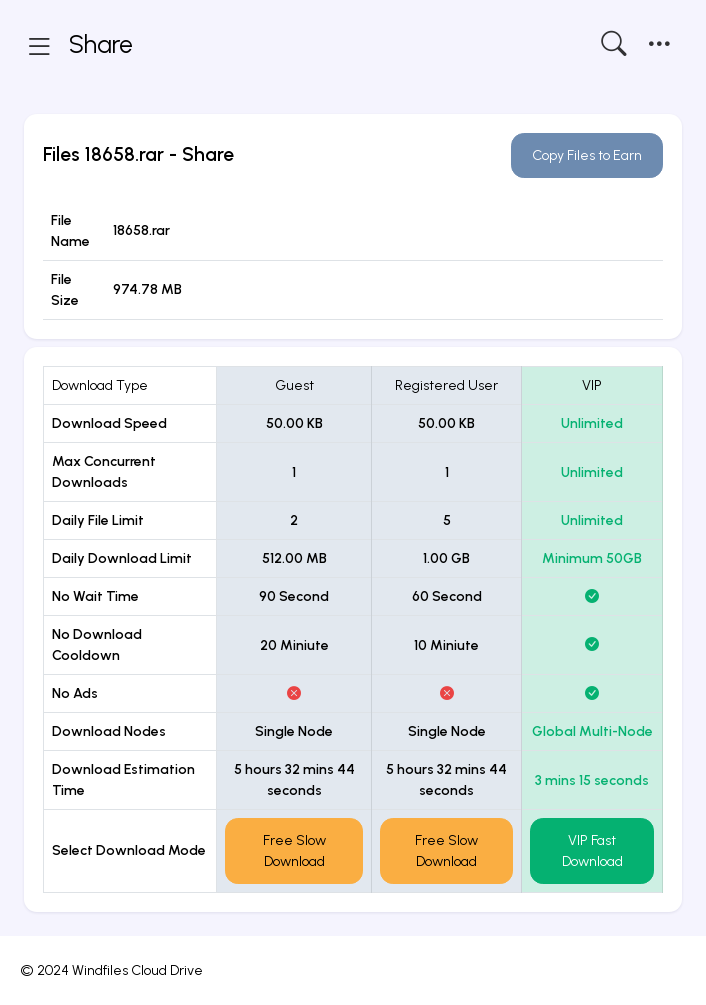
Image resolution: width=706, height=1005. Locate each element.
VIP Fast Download (592, 851)
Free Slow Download (294, 851)
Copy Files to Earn (587, 155)
